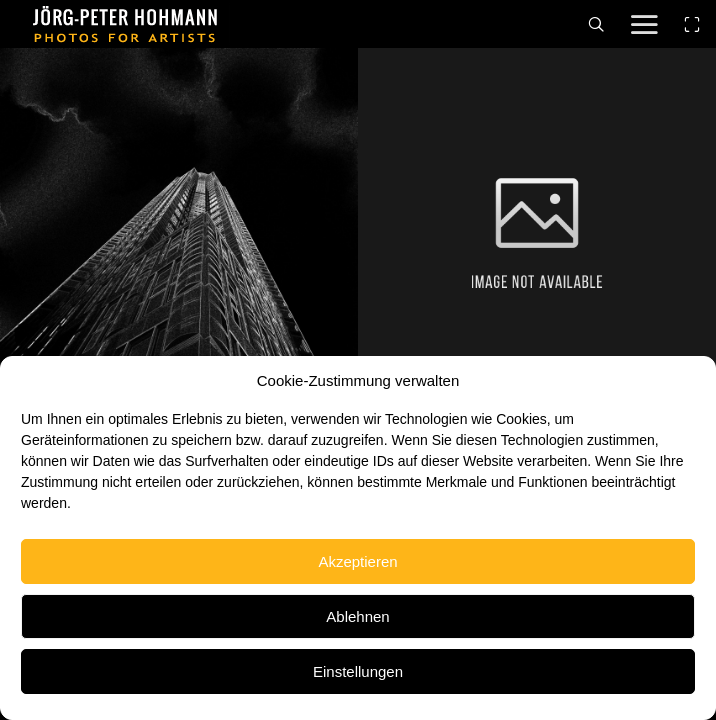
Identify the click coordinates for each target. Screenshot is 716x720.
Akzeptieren (357, 561)
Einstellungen (358, 671)
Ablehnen (357, 616)
